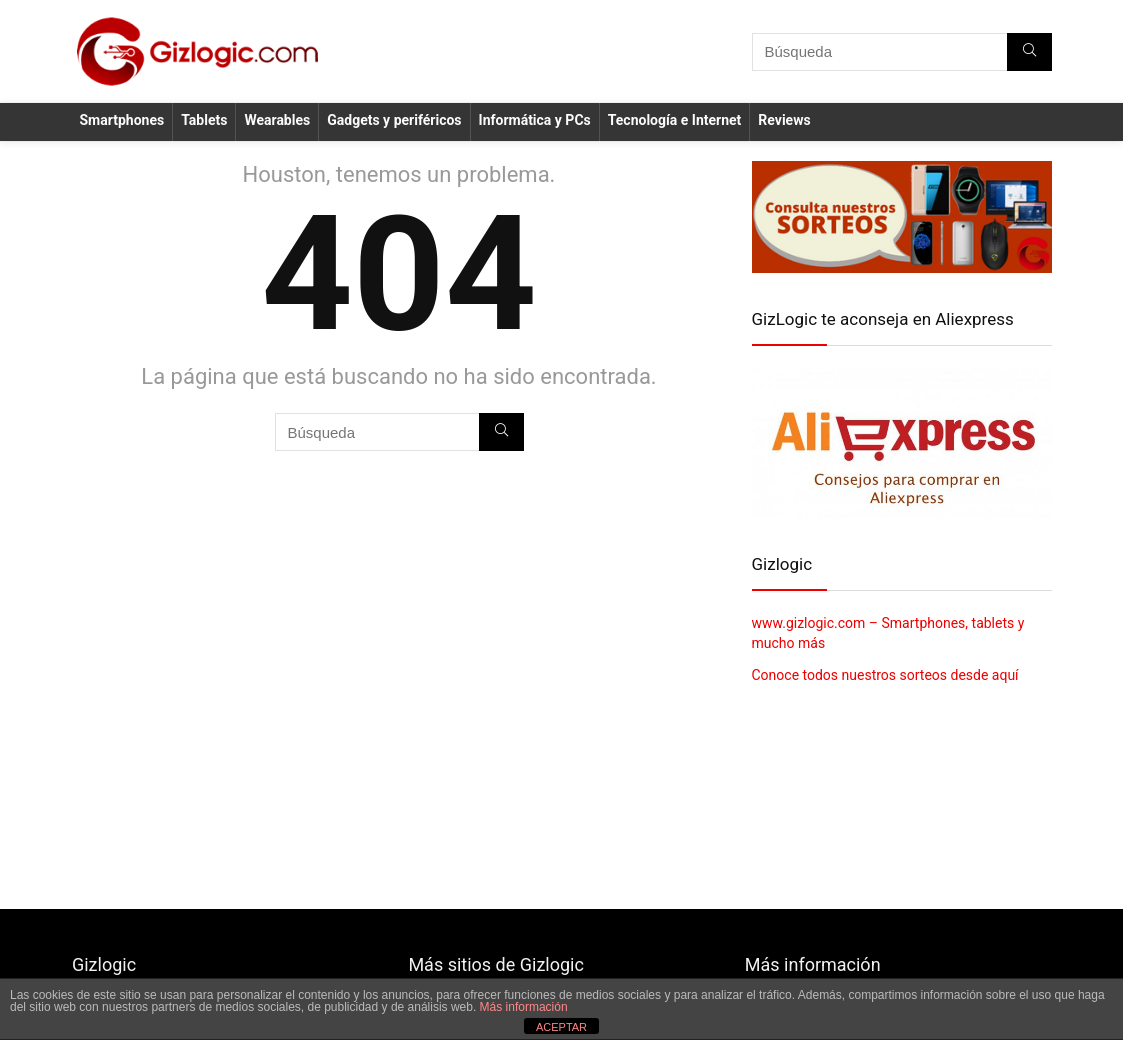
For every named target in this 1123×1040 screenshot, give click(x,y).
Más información (524, 1007)
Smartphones (122, 120)
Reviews (784, 120)
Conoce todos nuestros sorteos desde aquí (885, 675)
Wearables (277, 120)
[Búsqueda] (1029, 52)
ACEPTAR (561, 1027)
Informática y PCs (535, 120)
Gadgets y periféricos (394, 120)
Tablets (204, 120)
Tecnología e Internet (675, 120)
